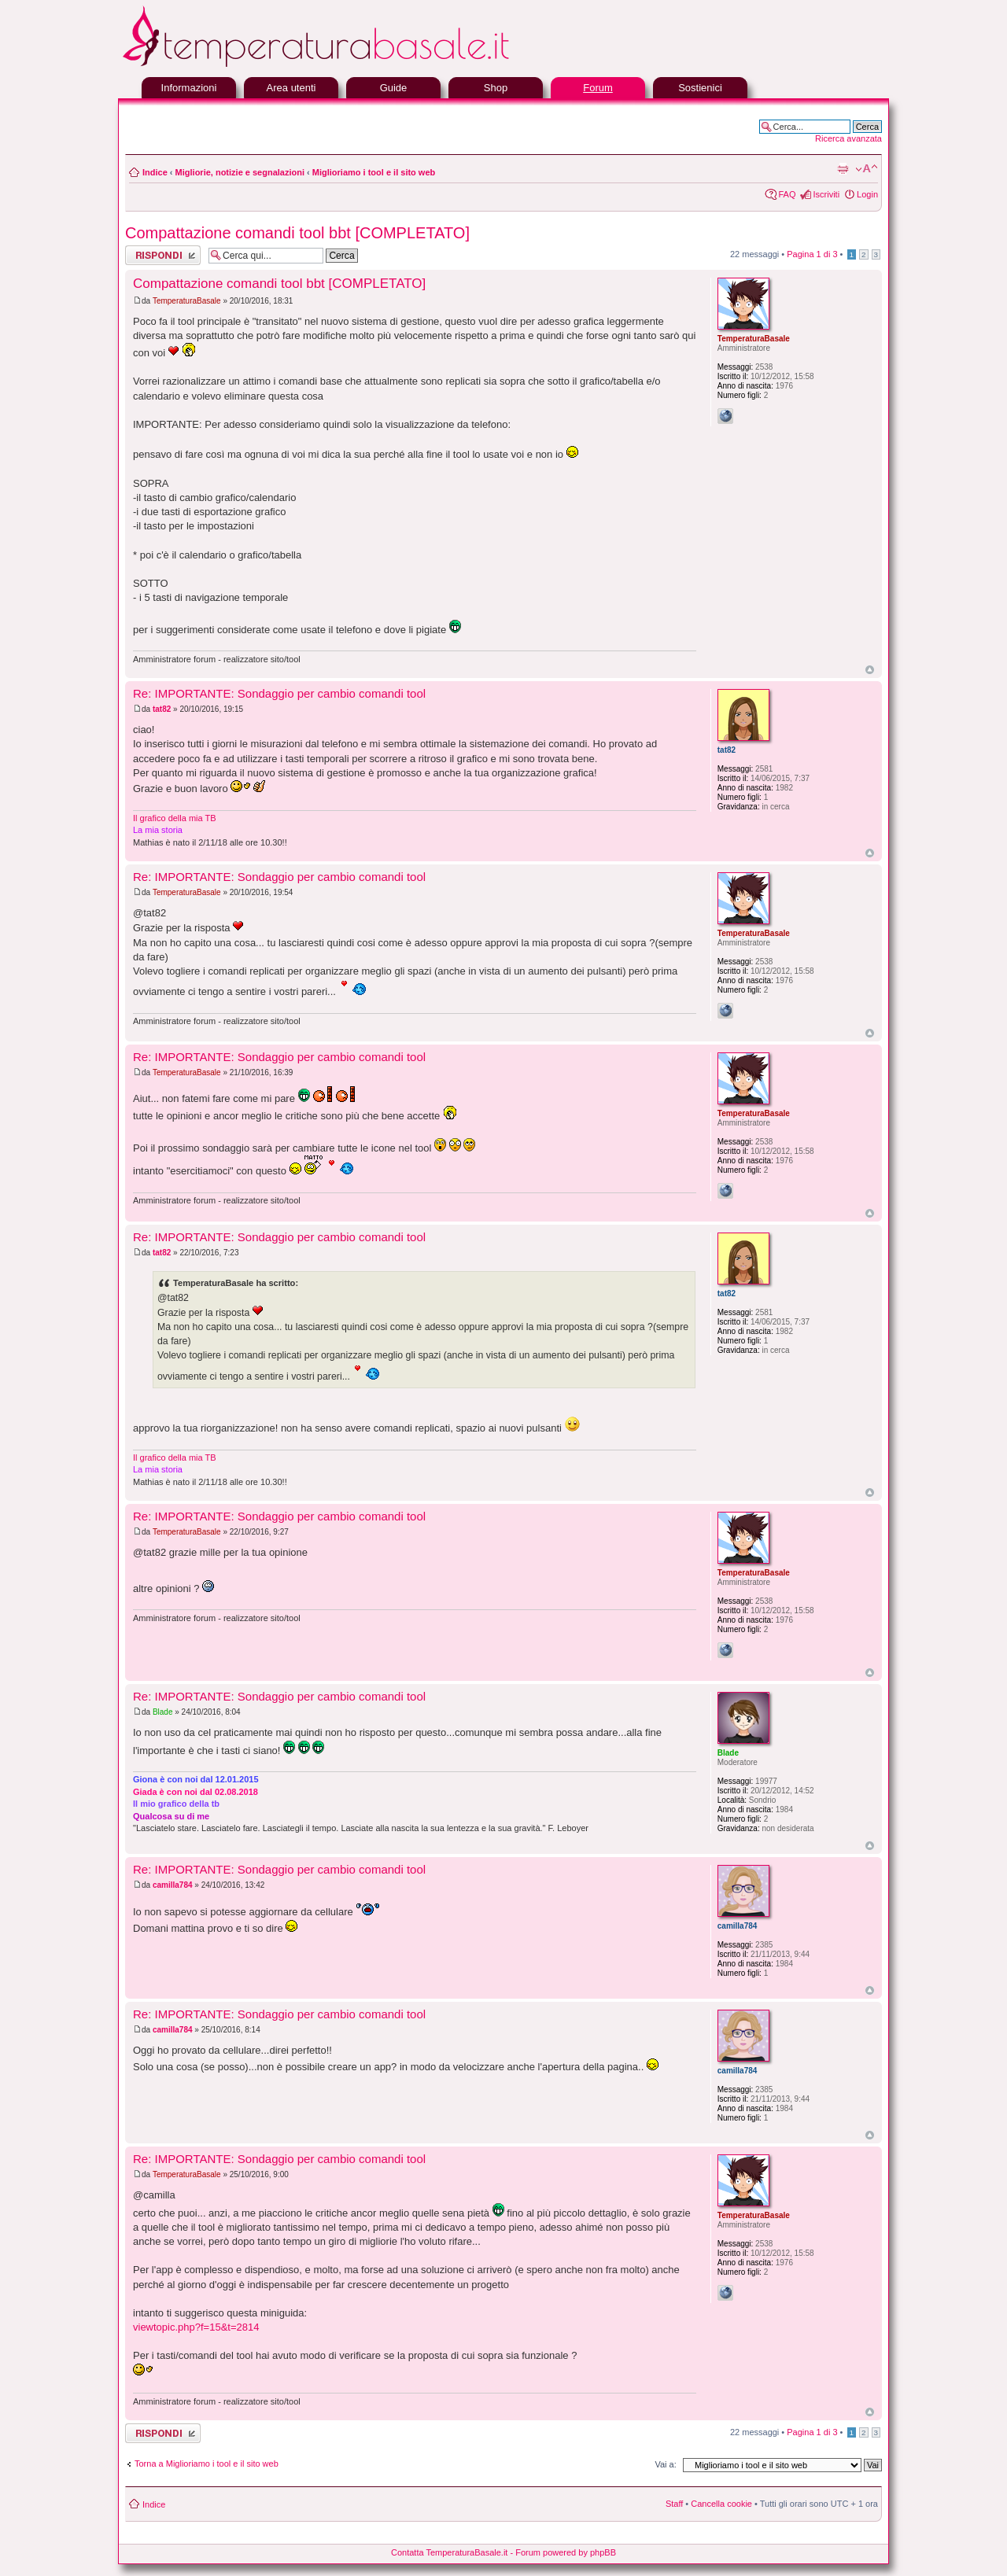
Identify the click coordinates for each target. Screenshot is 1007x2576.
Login (867, 194)
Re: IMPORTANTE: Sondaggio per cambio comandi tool (279, 693)
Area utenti (291, 88)
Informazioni (189, 88)
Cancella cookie (721, 2503)
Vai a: (665, 2464)
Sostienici (700, 88)
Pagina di (812, 254)
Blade (163, 1712)
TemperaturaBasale (187, 301)
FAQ (786, 194)
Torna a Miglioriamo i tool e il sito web (206, 2463)
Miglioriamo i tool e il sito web (373, 172)
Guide (394, 88)
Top (869, 669)
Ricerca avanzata (848, 138)
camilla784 (173, 1885)
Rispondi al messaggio (163, 255)
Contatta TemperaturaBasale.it (449, 2552)
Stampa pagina (842, 169)
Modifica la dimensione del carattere (866, 169)
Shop (495, 88)
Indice (155, 172)
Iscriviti (826, 194)
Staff (674, 2503)
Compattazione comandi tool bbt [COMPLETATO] (297, 232)
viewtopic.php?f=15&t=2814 (196, 2327)
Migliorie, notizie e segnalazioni (239, 172)
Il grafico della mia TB (174, 818)
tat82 (162, 709)
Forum (598, 88)
